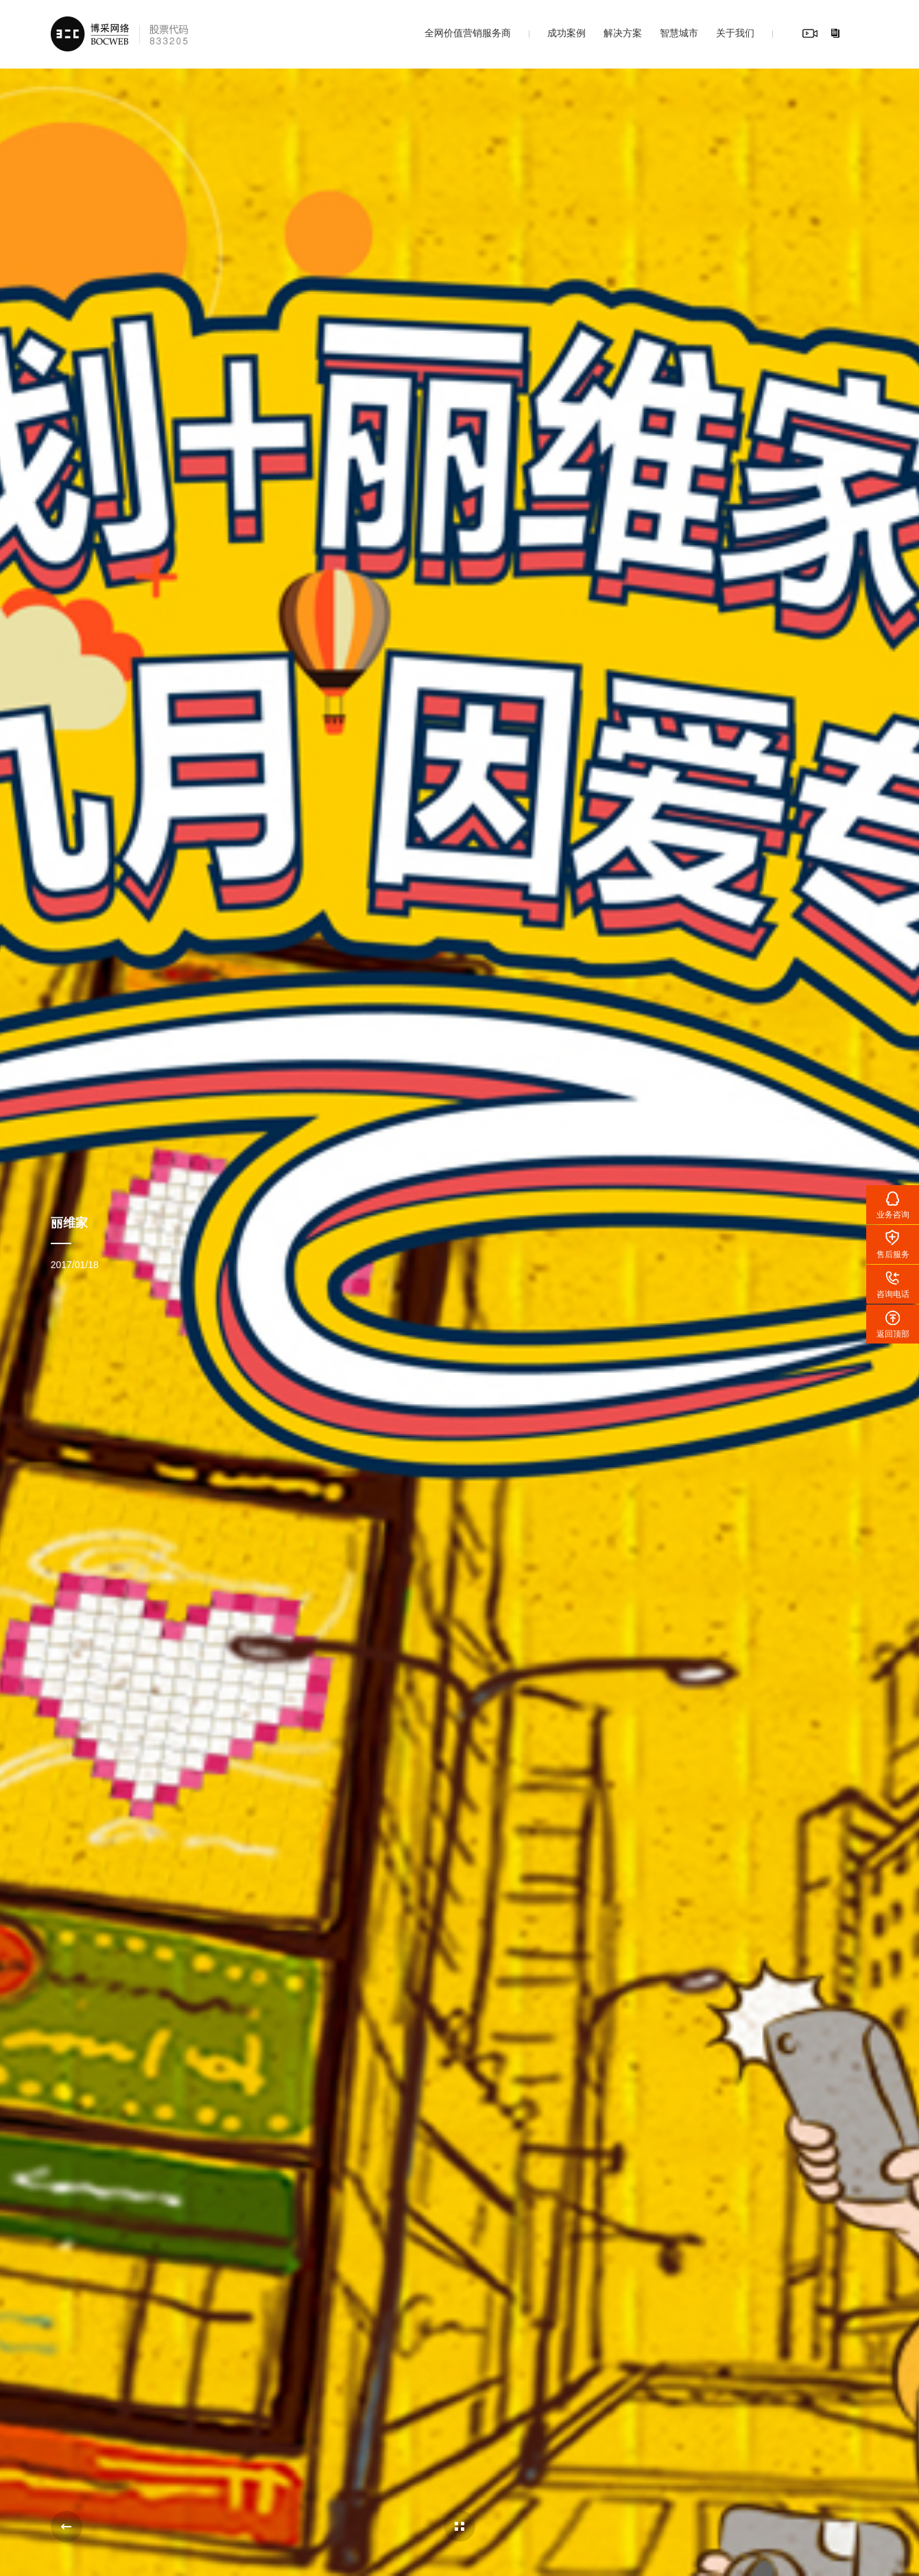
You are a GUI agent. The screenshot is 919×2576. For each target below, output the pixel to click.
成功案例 (566, 32)
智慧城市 (679, 32)
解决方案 (623, 32)
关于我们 (735, 32)
